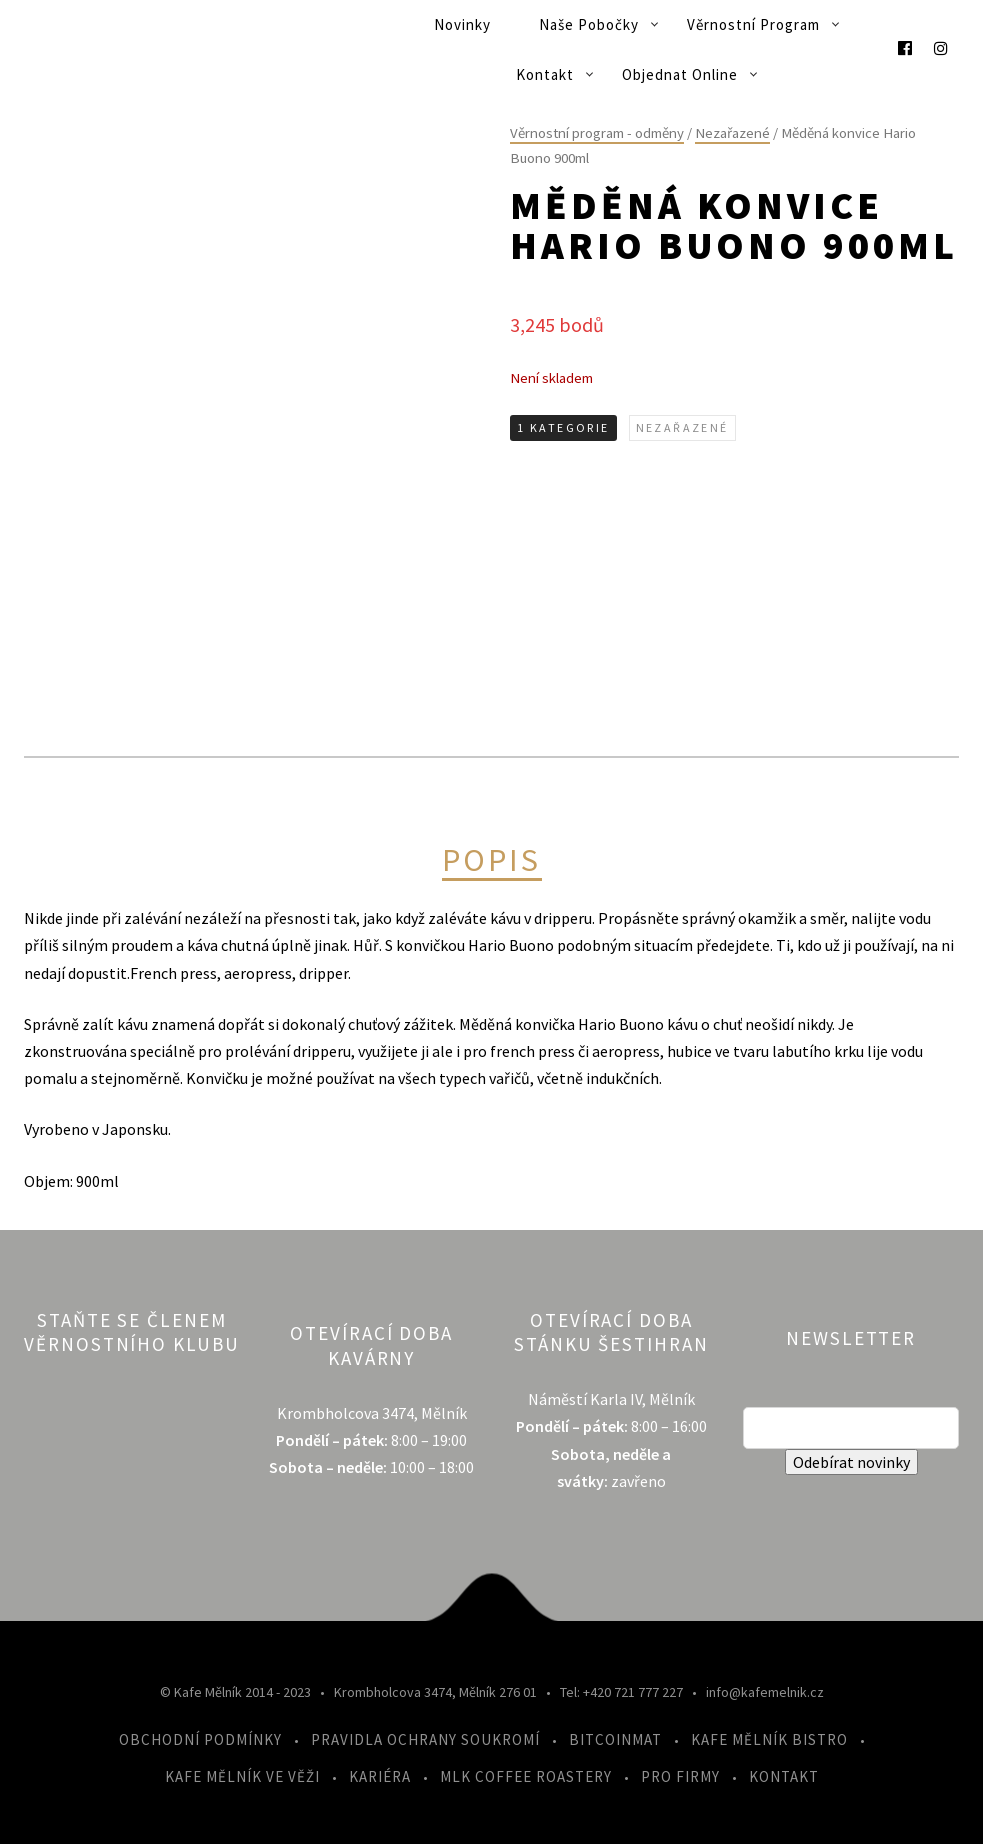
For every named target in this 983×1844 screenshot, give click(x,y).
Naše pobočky (589, 24)
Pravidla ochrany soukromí (425, 1739)
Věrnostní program (753, 24)
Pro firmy (680, 1776)
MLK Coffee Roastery (526, 1776)
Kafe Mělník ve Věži (242, 1776)
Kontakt (545, 74)
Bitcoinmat (615, 1739)
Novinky (462, 24)
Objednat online (680, 74)
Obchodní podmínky (200, 1739)
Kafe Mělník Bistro (769, 1739)
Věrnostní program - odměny (597, 133)
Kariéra (380, 1776)
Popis (492, 861)
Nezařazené (732, 133)
